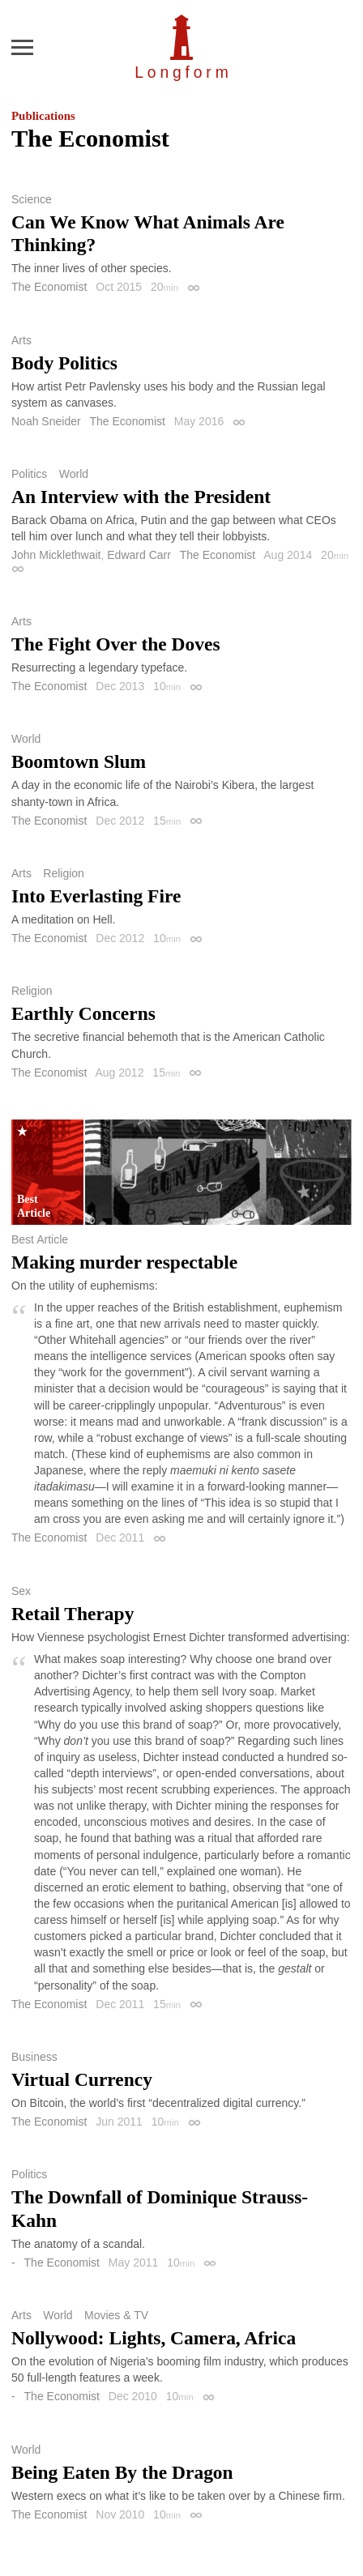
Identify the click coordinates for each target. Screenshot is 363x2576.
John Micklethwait (56, 554)
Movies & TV (116, 2315)
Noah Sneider (46, 421)
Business (34, 2056)
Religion (63, 873)
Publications (43, 115)
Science (31, 199)
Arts (21, 340)
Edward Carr (139, 554)
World (73, 474)
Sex (21, 1591)
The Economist (49, 286)
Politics (29, 474)
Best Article (39, 1239)
